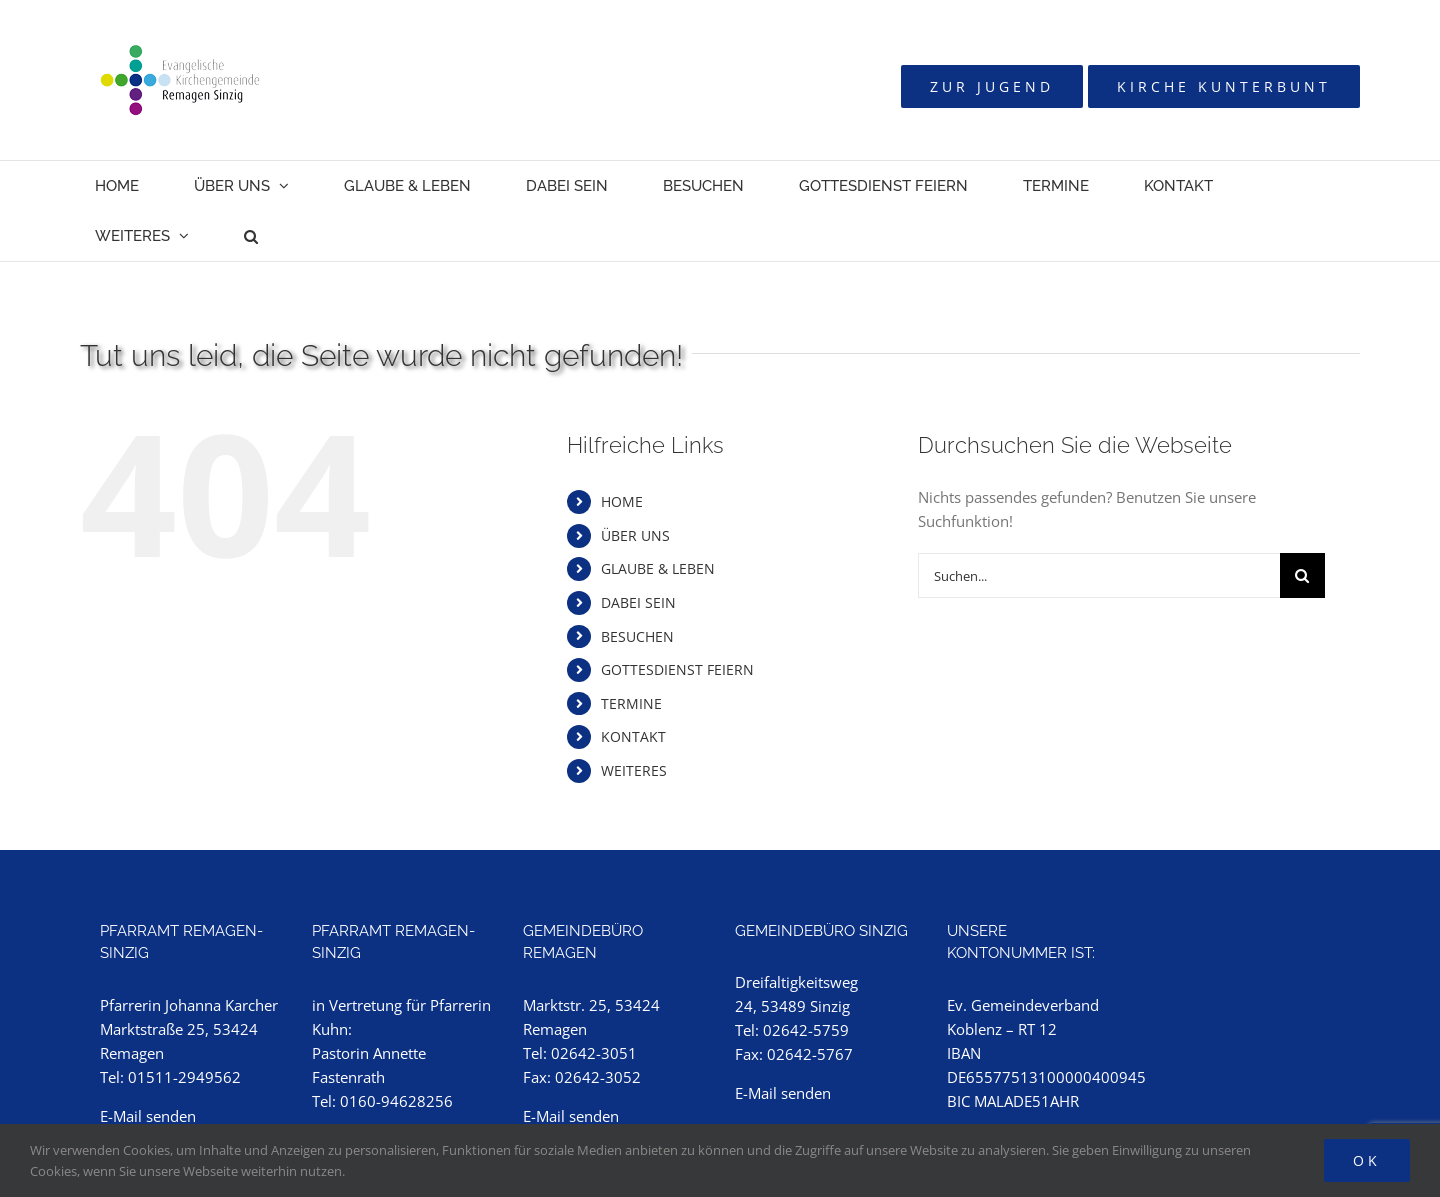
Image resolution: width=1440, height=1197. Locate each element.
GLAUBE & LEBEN (658, 568)
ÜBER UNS (635, 535)
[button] (251, 236)
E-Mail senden (148, 1116)
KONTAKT (633, 736)
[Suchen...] (1099, 575)
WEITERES (634, 770)
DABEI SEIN (638, 602)
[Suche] (1302, 575)
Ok (1367, 1160)
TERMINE (631, 703)
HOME (622, 501)
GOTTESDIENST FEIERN (677, 669)
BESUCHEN (637, 636)
